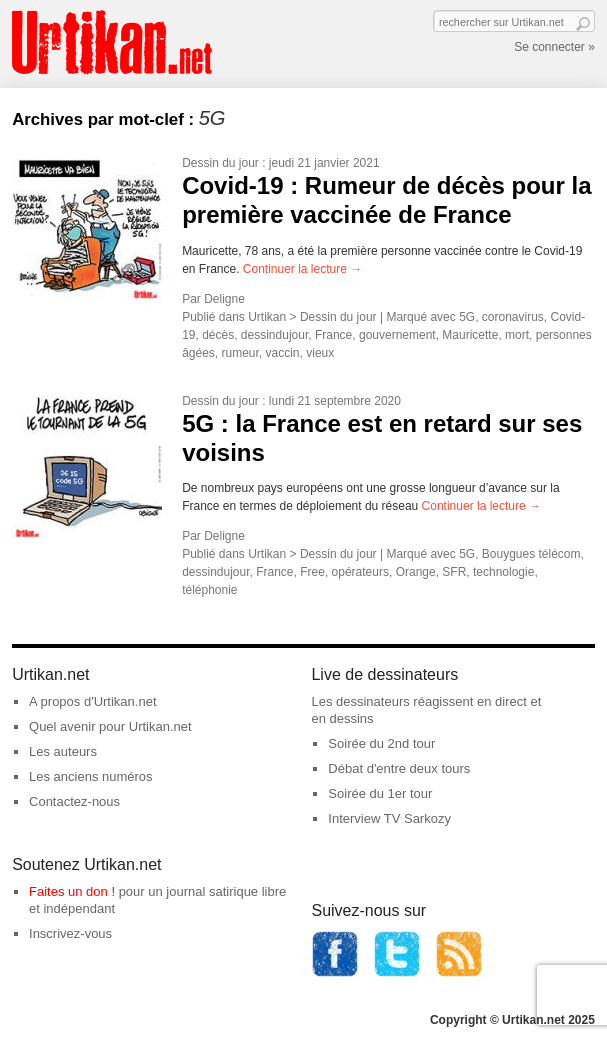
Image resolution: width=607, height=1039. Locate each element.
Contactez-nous (74, 801)
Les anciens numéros (91, 776)
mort (517, 335)
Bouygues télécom (531, 554)
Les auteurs (63, 751)
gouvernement (397, 335)
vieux (320, 353)
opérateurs (360, 572)
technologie (503, 572)
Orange (416, 572)
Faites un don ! (72, 891)
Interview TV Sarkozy (389, 818)
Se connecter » (554, 47)
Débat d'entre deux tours (399, 768)
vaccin (283, 353)
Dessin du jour (220, 163)
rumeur (240, 353)
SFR (454, 572)
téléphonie (209, 590)
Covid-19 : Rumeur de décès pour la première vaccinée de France (386, 200)
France (333, 335)
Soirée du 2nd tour (381, 743)
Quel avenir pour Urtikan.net (110, 726)
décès (218, 335)
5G (467, 317)
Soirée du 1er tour (380, 793)
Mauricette (470, 335)
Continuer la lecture (302, 269)
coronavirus (513, 317)
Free (312, 572)
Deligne (224, 299)
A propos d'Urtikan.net (93, 701)
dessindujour (274, 335)
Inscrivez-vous (70, 933)
